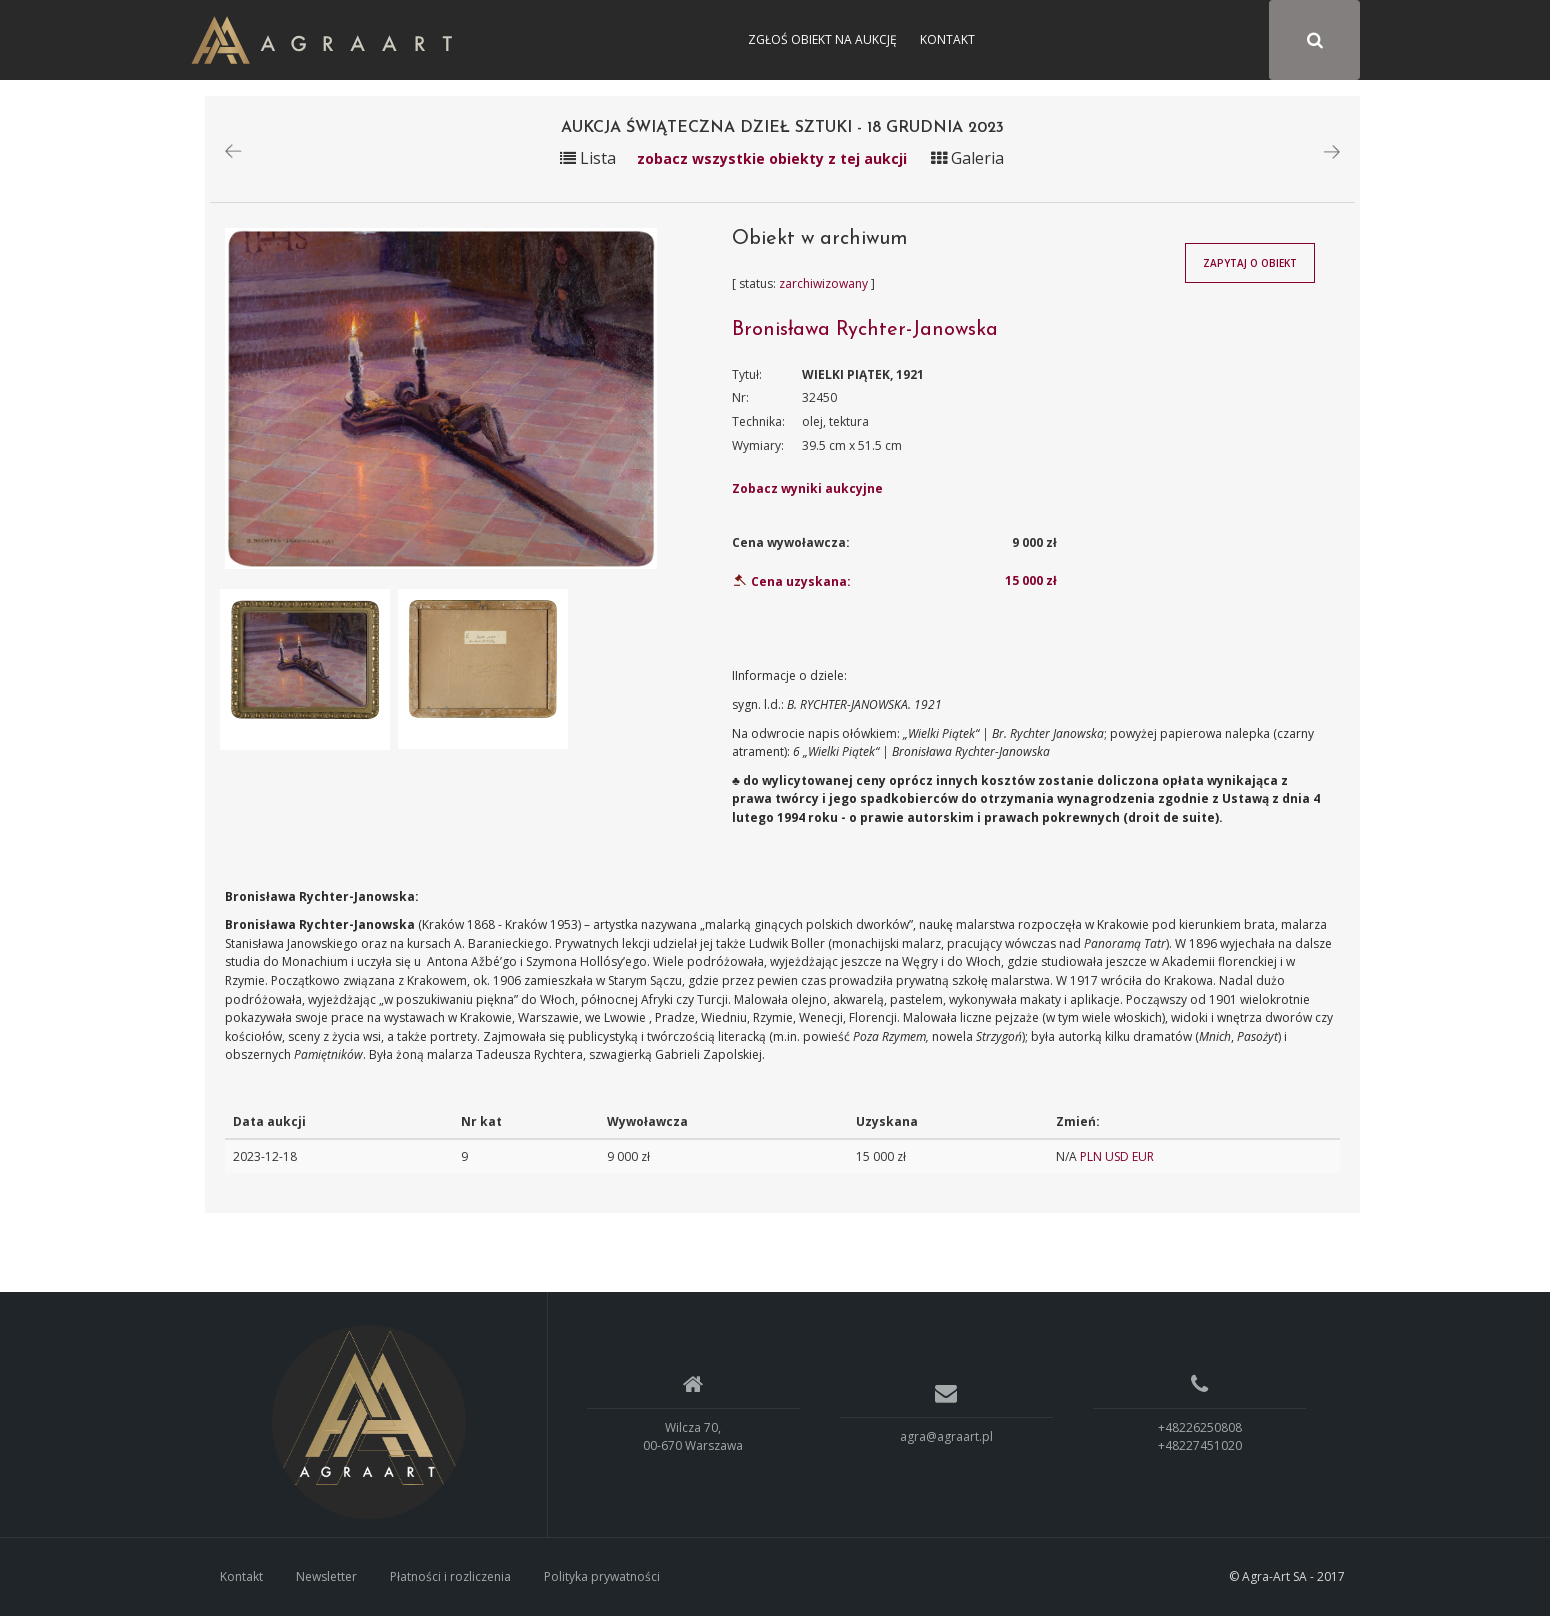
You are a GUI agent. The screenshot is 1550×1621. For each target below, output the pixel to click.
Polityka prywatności (602, 1580)
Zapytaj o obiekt (1250, 268)
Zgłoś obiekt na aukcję (822, 39)
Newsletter (326, 1580)
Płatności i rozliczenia (450, 1580)
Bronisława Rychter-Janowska (865, 334)
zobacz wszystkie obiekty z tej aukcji (772, 162)
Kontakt (947, 39)
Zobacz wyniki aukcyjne (807, 493)
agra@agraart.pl (946, 1440)
